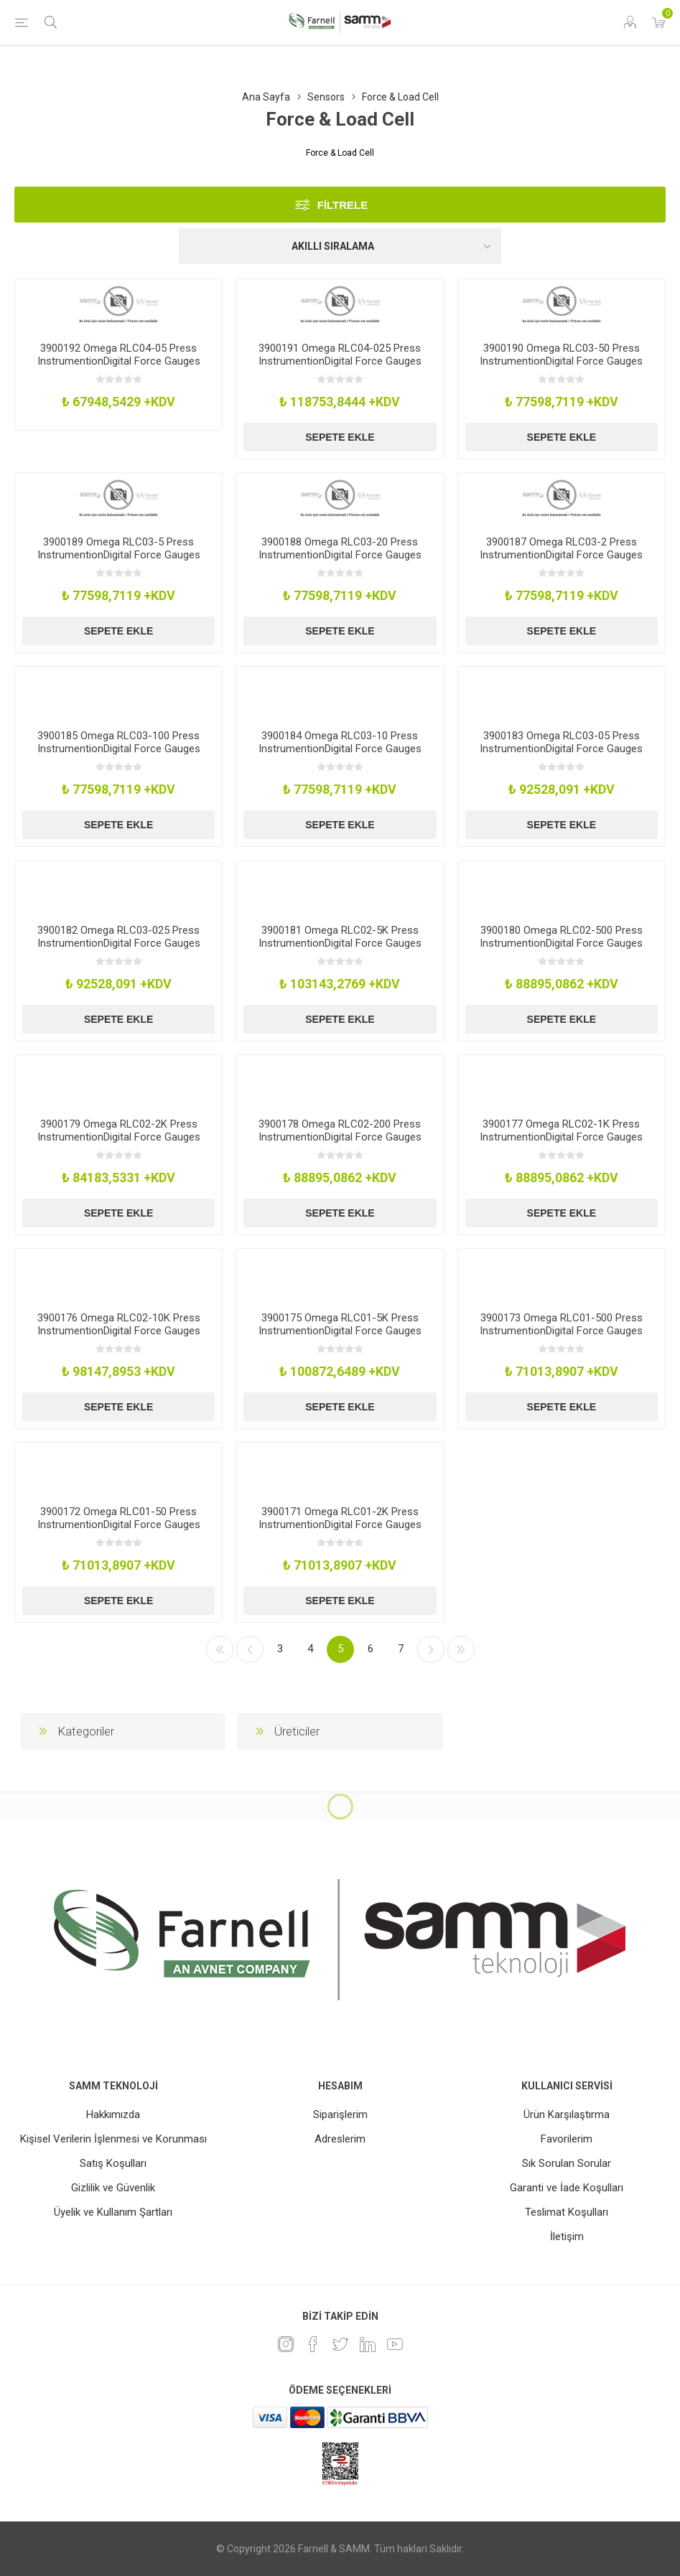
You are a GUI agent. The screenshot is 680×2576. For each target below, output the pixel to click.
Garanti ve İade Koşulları (566, 2187)
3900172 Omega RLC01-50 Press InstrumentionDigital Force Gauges (118, 1518)
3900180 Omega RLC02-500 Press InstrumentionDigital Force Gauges (561, 937)
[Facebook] (313, 2344)
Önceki (250, 1649)
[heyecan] (340, 2344)
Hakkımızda (113, 2114)
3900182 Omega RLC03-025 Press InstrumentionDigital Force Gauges (118, 937)
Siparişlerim (340, 2114)
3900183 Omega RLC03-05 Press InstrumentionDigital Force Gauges (561, 742)
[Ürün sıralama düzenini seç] (340, 246)
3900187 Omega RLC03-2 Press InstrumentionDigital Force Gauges (561, 548)
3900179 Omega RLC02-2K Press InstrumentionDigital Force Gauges (118, 1130)
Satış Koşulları (113, 2163)
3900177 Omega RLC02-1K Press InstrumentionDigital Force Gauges (561, 1130)
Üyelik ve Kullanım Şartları (113, 2212)
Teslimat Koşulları (566, 2212)
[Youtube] (394, 2344)
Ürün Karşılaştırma (566, 2114)
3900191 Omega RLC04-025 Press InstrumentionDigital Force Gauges (340, 354)
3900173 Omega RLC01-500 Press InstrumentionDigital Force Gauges (561, 1324)
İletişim (567, 2236)
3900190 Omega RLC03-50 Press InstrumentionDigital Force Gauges (561, 354)
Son (461, 1649)
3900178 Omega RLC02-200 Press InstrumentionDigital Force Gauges (340, 1130)
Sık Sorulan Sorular (566, 2163)
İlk (219, 1649)
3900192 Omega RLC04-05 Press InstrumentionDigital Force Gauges (118, 354)
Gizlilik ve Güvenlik (113, 2187)
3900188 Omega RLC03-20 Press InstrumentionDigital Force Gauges (340, 548)
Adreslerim (340, 2138)
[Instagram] (285, 2344)
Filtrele (342, 205)
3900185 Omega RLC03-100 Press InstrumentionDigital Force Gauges (118, 742)
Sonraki (430, 1649)
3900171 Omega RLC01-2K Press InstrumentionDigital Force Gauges (340, 1518)
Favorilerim (566, 2138)
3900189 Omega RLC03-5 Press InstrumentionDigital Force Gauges (118, 548)
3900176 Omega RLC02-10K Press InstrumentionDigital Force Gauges (118, 1324)
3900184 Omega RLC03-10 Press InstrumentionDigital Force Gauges (340, 742)
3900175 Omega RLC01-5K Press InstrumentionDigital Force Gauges (340, 1324)
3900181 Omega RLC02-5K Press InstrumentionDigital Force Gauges (340, 937)
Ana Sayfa (266, 97)
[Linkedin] (367, 2344)
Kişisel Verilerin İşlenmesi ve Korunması (113, 2138)
